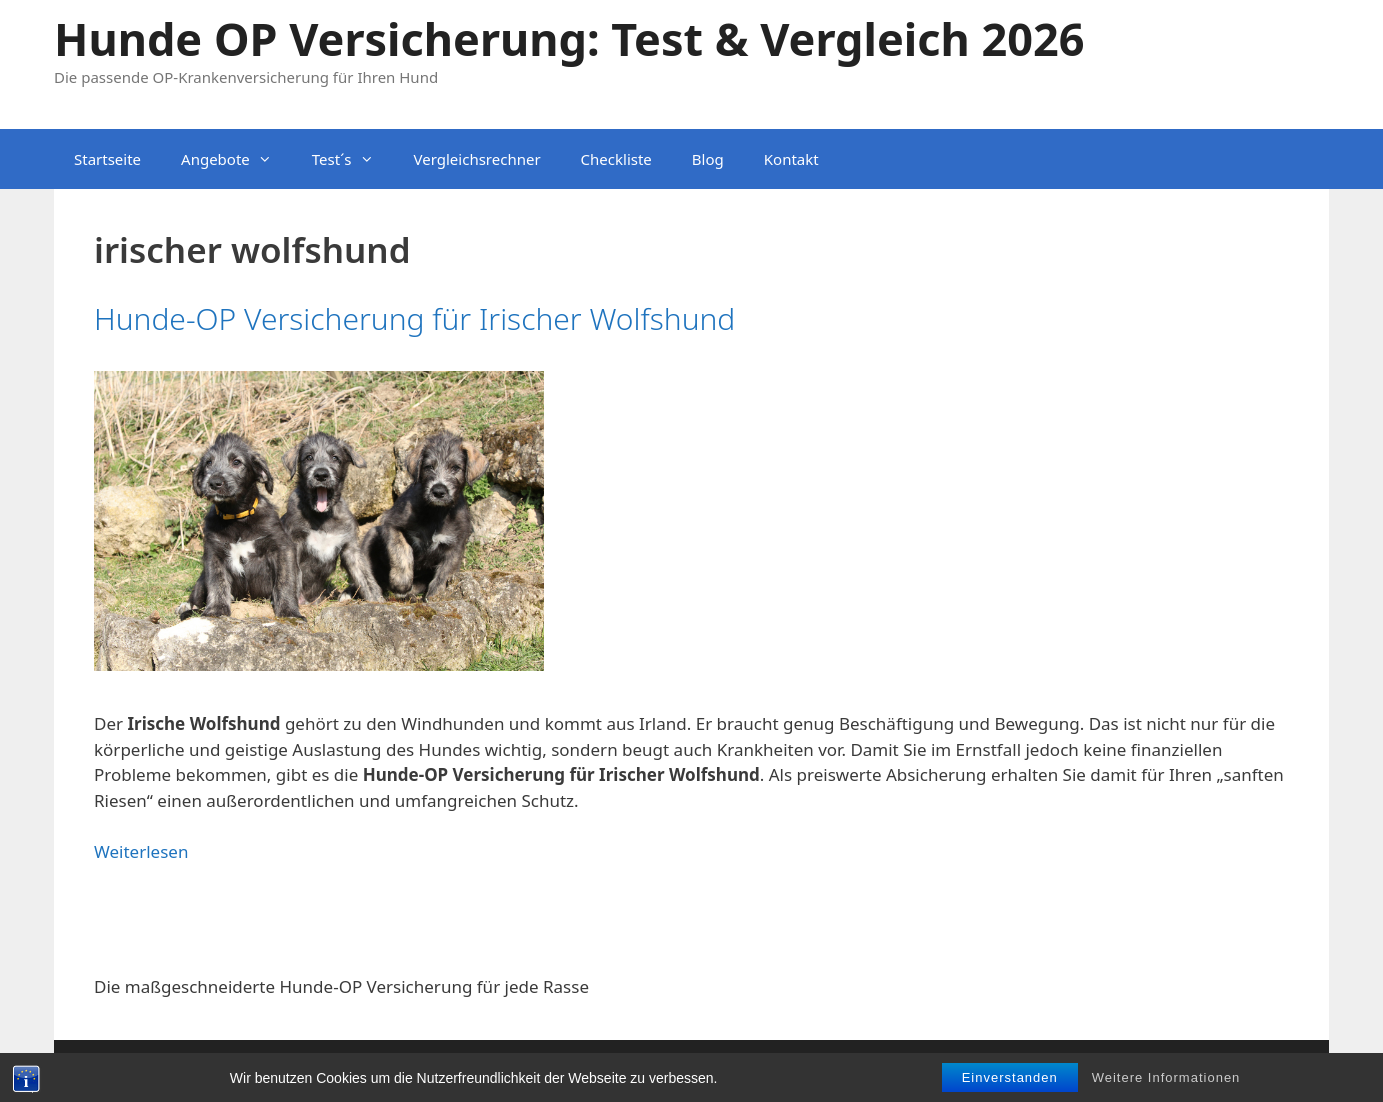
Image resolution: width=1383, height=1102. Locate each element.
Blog (708, 159)
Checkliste (616, 159)
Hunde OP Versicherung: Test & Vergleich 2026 (569, 38)
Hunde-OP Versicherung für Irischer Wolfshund (414, 318)
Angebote (236, 159)
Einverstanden (1010, 1081)
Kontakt (791, 159)
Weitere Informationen (1166, 1081)
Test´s (353, 159)
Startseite (107, 159)
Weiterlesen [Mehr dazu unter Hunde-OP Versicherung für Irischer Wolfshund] (141, 851)
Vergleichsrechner (477, 159)
